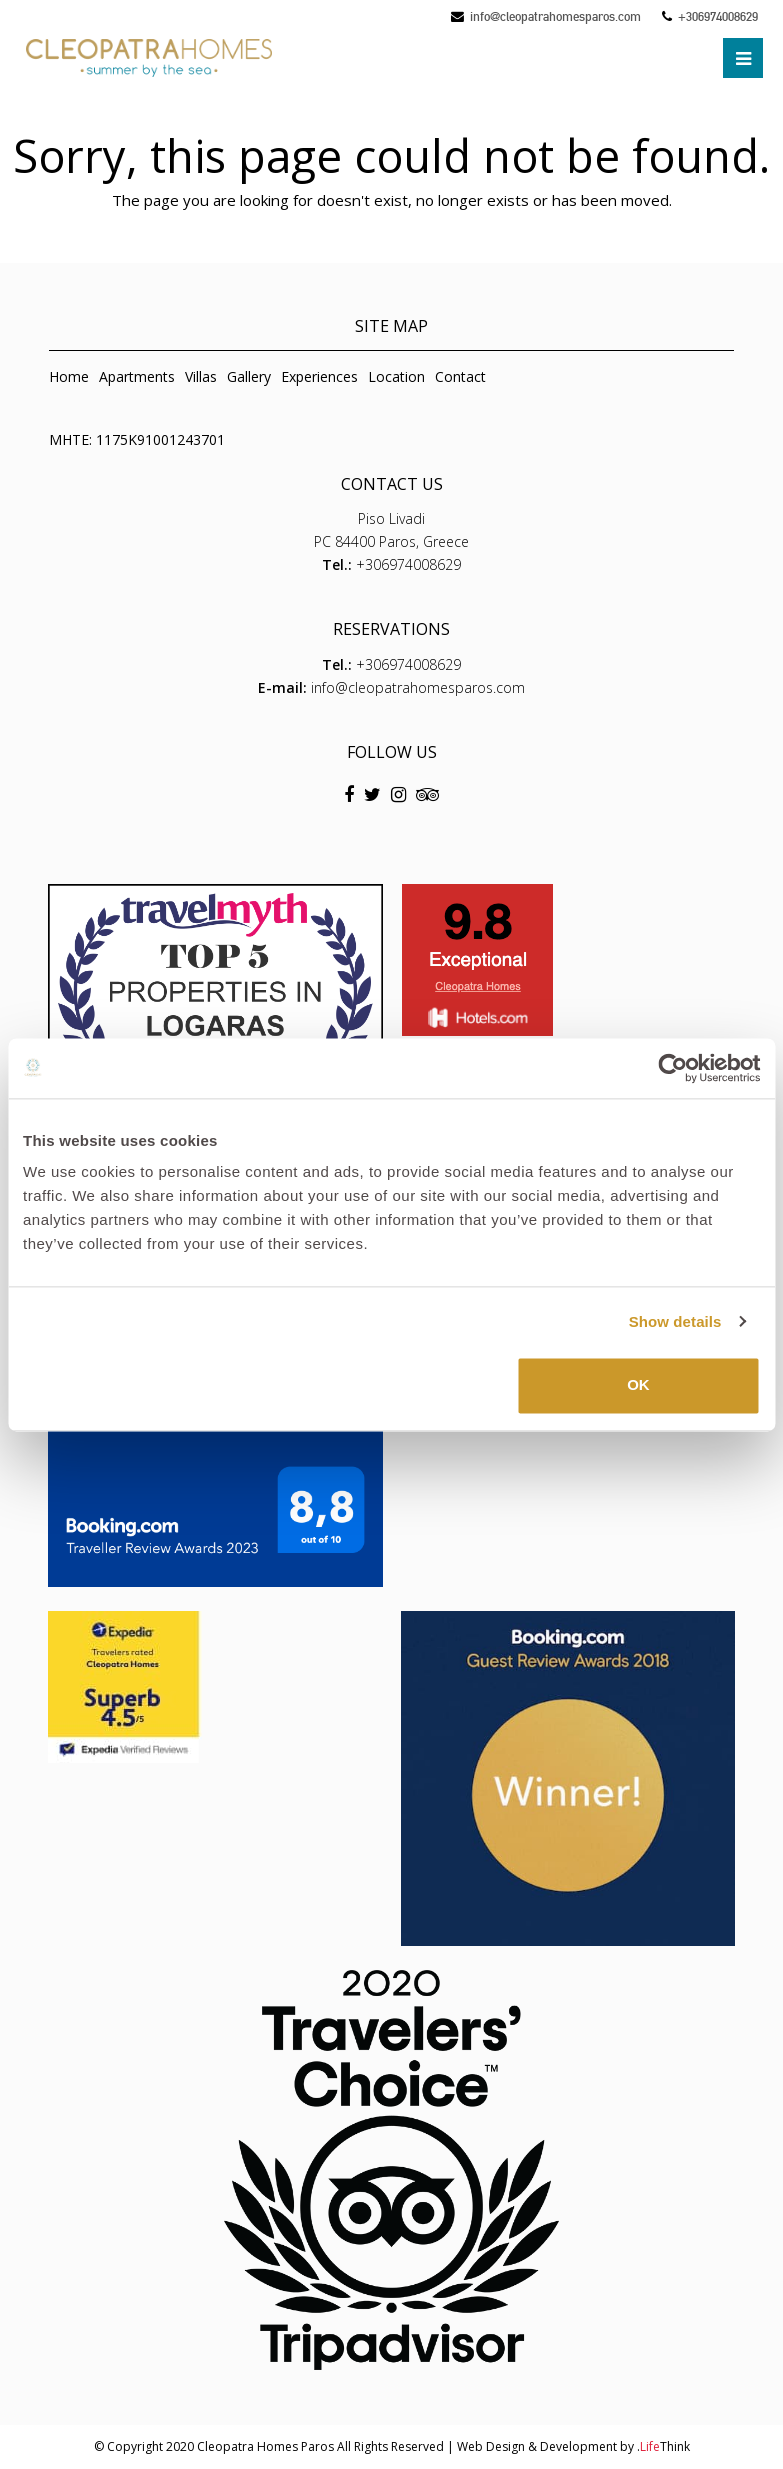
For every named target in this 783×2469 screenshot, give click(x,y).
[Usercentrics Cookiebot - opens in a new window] (672, 1068)
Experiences (319, 376)
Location (396, 376)
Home (69, 376)
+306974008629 (718, 16)
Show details (675, 1321)
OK (638, 1384)
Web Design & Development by (573, 2446)
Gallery (249, 376)
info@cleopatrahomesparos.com (555, 16)
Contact (460, 376)
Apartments (137, 376)
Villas (201, 376)
